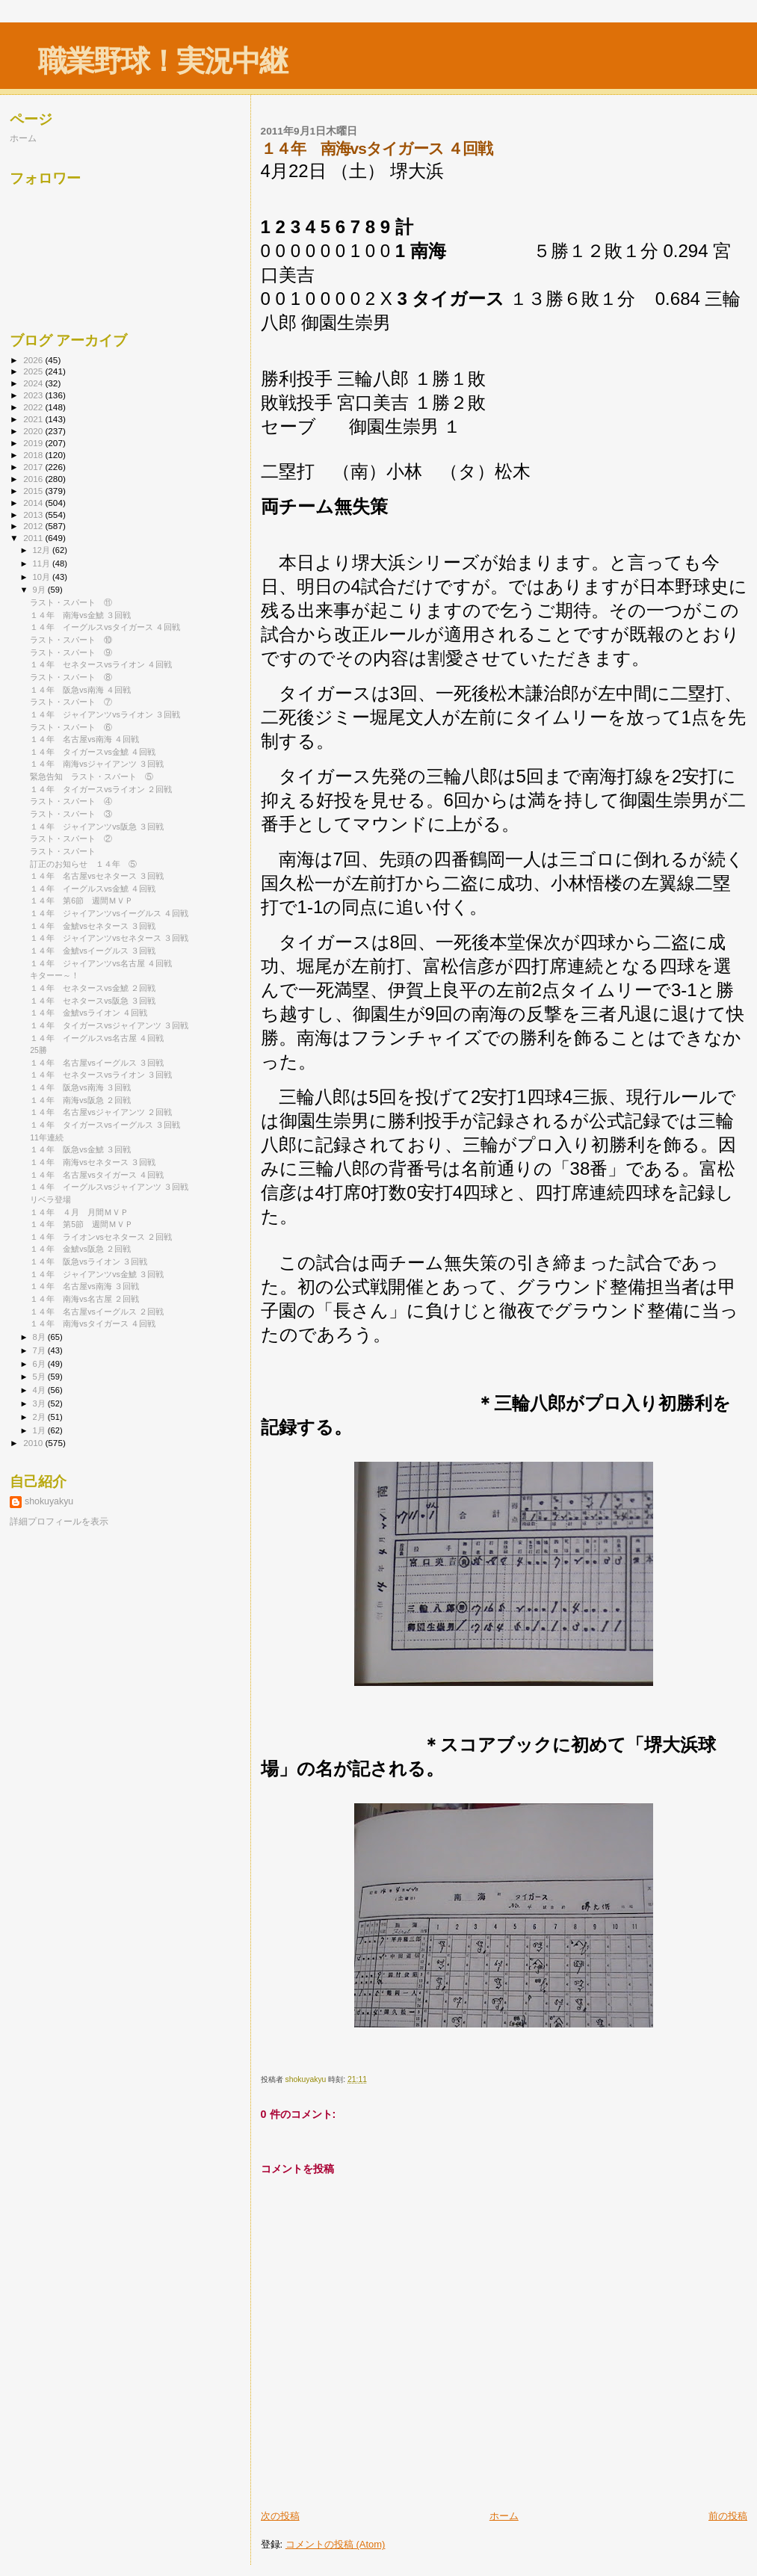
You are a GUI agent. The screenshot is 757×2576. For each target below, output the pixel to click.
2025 (34, 371)
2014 (34, 502)
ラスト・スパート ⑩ (71, 639)
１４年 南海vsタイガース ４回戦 (92, 1323)
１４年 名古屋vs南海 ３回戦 (84, 1286)
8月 (40, 1336)
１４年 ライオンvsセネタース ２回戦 (101, 1236)
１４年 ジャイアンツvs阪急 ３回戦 (97, 826)
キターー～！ (54, 975)
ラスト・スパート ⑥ (71, 727)
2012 (34, 526)
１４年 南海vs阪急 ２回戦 (80, 1100)
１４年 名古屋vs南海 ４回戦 (84, 739)
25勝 (38, 1049)
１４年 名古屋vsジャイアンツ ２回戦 (101, 1112)
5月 (40, 1376)
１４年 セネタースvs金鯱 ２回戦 (92, 987)
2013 (34, 514)
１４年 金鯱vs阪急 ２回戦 (80, 1248)
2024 (34, 383)
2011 (34, 538)
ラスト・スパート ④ (71, 801)
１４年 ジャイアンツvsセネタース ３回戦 (109, 937)
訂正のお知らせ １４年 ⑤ (83, 863)
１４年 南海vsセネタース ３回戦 (92, 1162)
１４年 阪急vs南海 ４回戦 (80, 689)
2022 (34, 407)
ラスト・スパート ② (71, 838)
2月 (40, 1416)
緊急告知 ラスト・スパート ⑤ (91, 776)
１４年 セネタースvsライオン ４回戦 (101, 664)
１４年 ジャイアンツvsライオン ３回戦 (105, 714)
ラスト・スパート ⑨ (71, 652)
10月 (42, 576)
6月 (40, 1363)
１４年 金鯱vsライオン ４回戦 (88, 1012)
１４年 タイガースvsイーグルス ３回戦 (105, 1124)
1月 (40, 1430)
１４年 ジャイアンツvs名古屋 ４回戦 (101, 963)
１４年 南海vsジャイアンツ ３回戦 (97, 763)
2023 (34, 395)
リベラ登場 (50, 1199)
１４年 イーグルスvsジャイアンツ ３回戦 (109, 1186)
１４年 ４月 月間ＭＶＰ (79, 1212)
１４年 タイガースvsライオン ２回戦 (101, 789)
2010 (34, 1443)
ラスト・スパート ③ (71, 813)
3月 (40, 1403)
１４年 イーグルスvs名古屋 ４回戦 (97, 1038)
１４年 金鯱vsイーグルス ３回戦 (92, 950)
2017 (34, 467)
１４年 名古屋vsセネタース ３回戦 (97, 875)
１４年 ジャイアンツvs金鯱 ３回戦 (97, 1274)
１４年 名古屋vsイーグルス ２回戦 (97, 1311)
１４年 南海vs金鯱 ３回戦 (80, 615)
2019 (34, 443)
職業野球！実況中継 (162, 61)
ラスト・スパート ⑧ (71, 677)
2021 (34, 419)
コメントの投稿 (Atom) (335, 2544)
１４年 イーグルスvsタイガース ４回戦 (105, 627)
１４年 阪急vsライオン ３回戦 (88, 1261)
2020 (34, 431)
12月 (42, 550)
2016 (34, 479)
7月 (40, 1350)
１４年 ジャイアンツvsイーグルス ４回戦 (109, 913)
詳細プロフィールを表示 (59, 1521)
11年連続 (47, 1137)
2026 (34, 360)
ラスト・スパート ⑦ (71, 701)
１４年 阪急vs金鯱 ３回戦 (80, 1149)
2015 (34, 490)
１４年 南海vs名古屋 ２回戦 (84, 1298)
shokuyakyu (49, 1501)
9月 (40, 589)
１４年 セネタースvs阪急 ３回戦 (92, 1000)
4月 (40, 1390)
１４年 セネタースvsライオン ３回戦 (101, 1074)
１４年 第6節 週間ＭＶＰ (81, 900)
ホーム (504, 2515)
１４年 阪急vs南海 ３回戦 (80, 1087)
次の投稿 (280, 2515)
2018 (34, 455)
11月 (42, 563)
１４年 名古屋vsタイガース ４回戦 (97, 1174)
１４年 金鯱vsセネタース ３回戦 (92, 925)
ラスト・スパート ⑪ (71, 602)
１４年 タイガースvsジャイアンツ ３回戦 (109, 1025)
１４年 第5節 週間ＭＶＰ (81, 1224)
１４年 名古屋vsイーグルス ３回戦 (97, 1062)
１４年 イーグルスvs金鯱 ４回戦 (92, 888)
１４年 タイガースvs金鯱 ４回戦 (92, 751)
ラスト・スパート (63, 851)
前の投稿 (727, 2515)
